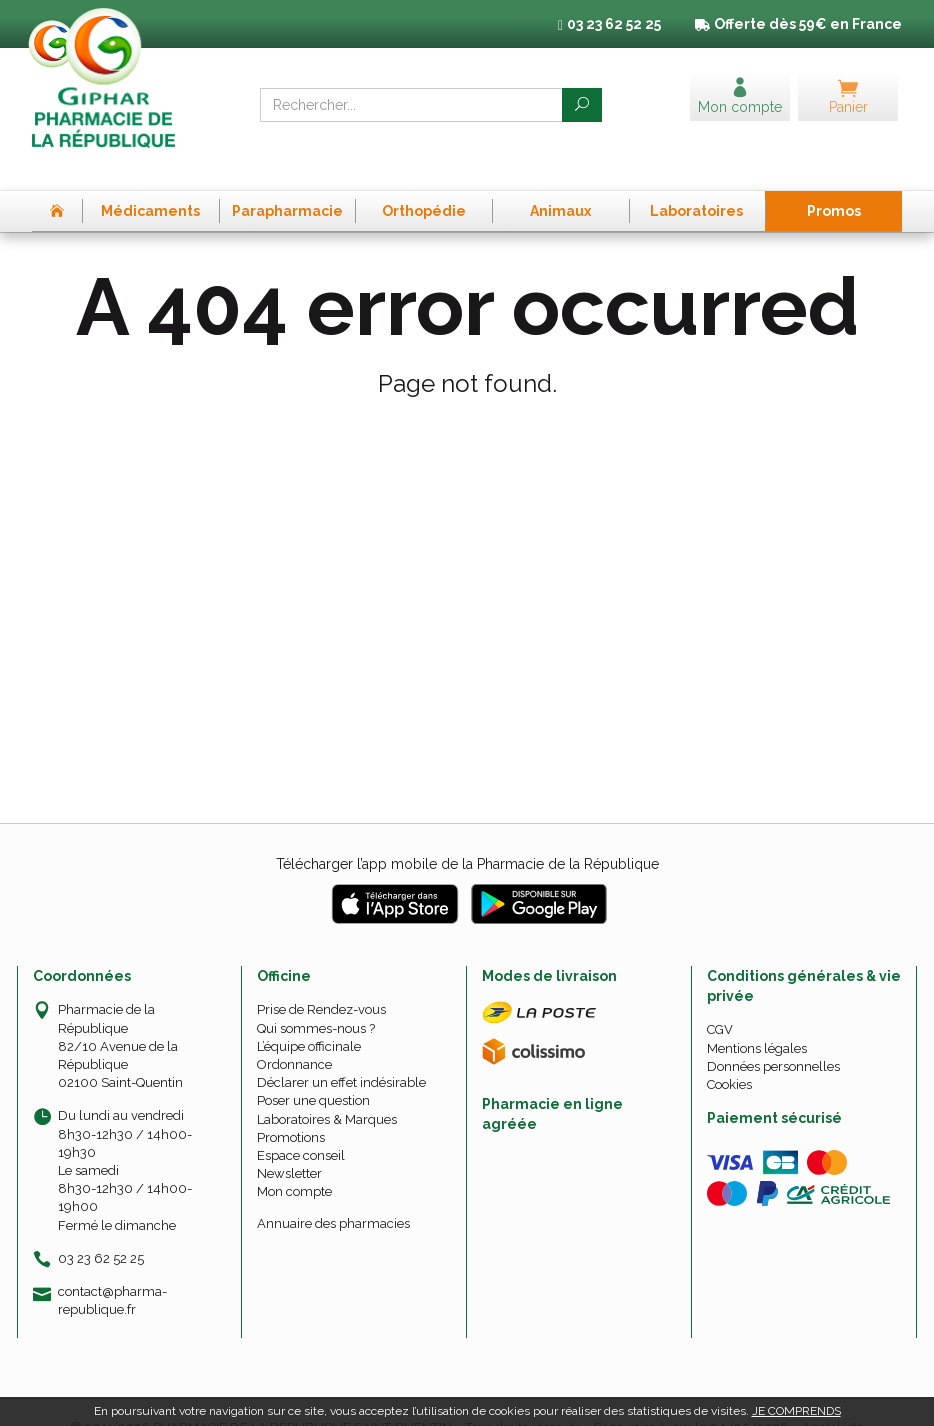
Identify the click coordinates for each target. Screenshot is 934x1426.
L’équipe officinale (309, 1013)
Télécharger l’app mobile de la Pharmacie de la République (467, 832)
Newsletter (289, 1141)
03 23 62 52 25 (101, 1225)
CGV (720, 997)
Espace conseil (301, 1123)
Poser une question (313, 1068)
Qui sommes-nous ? (316, 995)
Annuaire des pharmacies (333, 1190)
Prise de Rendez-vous (321, 977)
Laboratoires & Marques (327, 1086)
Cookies (729, 1052)
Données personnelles (773, 1033)
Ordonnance (294, 1032)
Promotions (291, 1104)
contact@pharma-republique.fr (112, 1267)
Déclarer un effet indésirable (341, 1050)
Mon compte (294, 1159)
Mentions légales (757, 1015)
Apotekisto (833, 1395)
